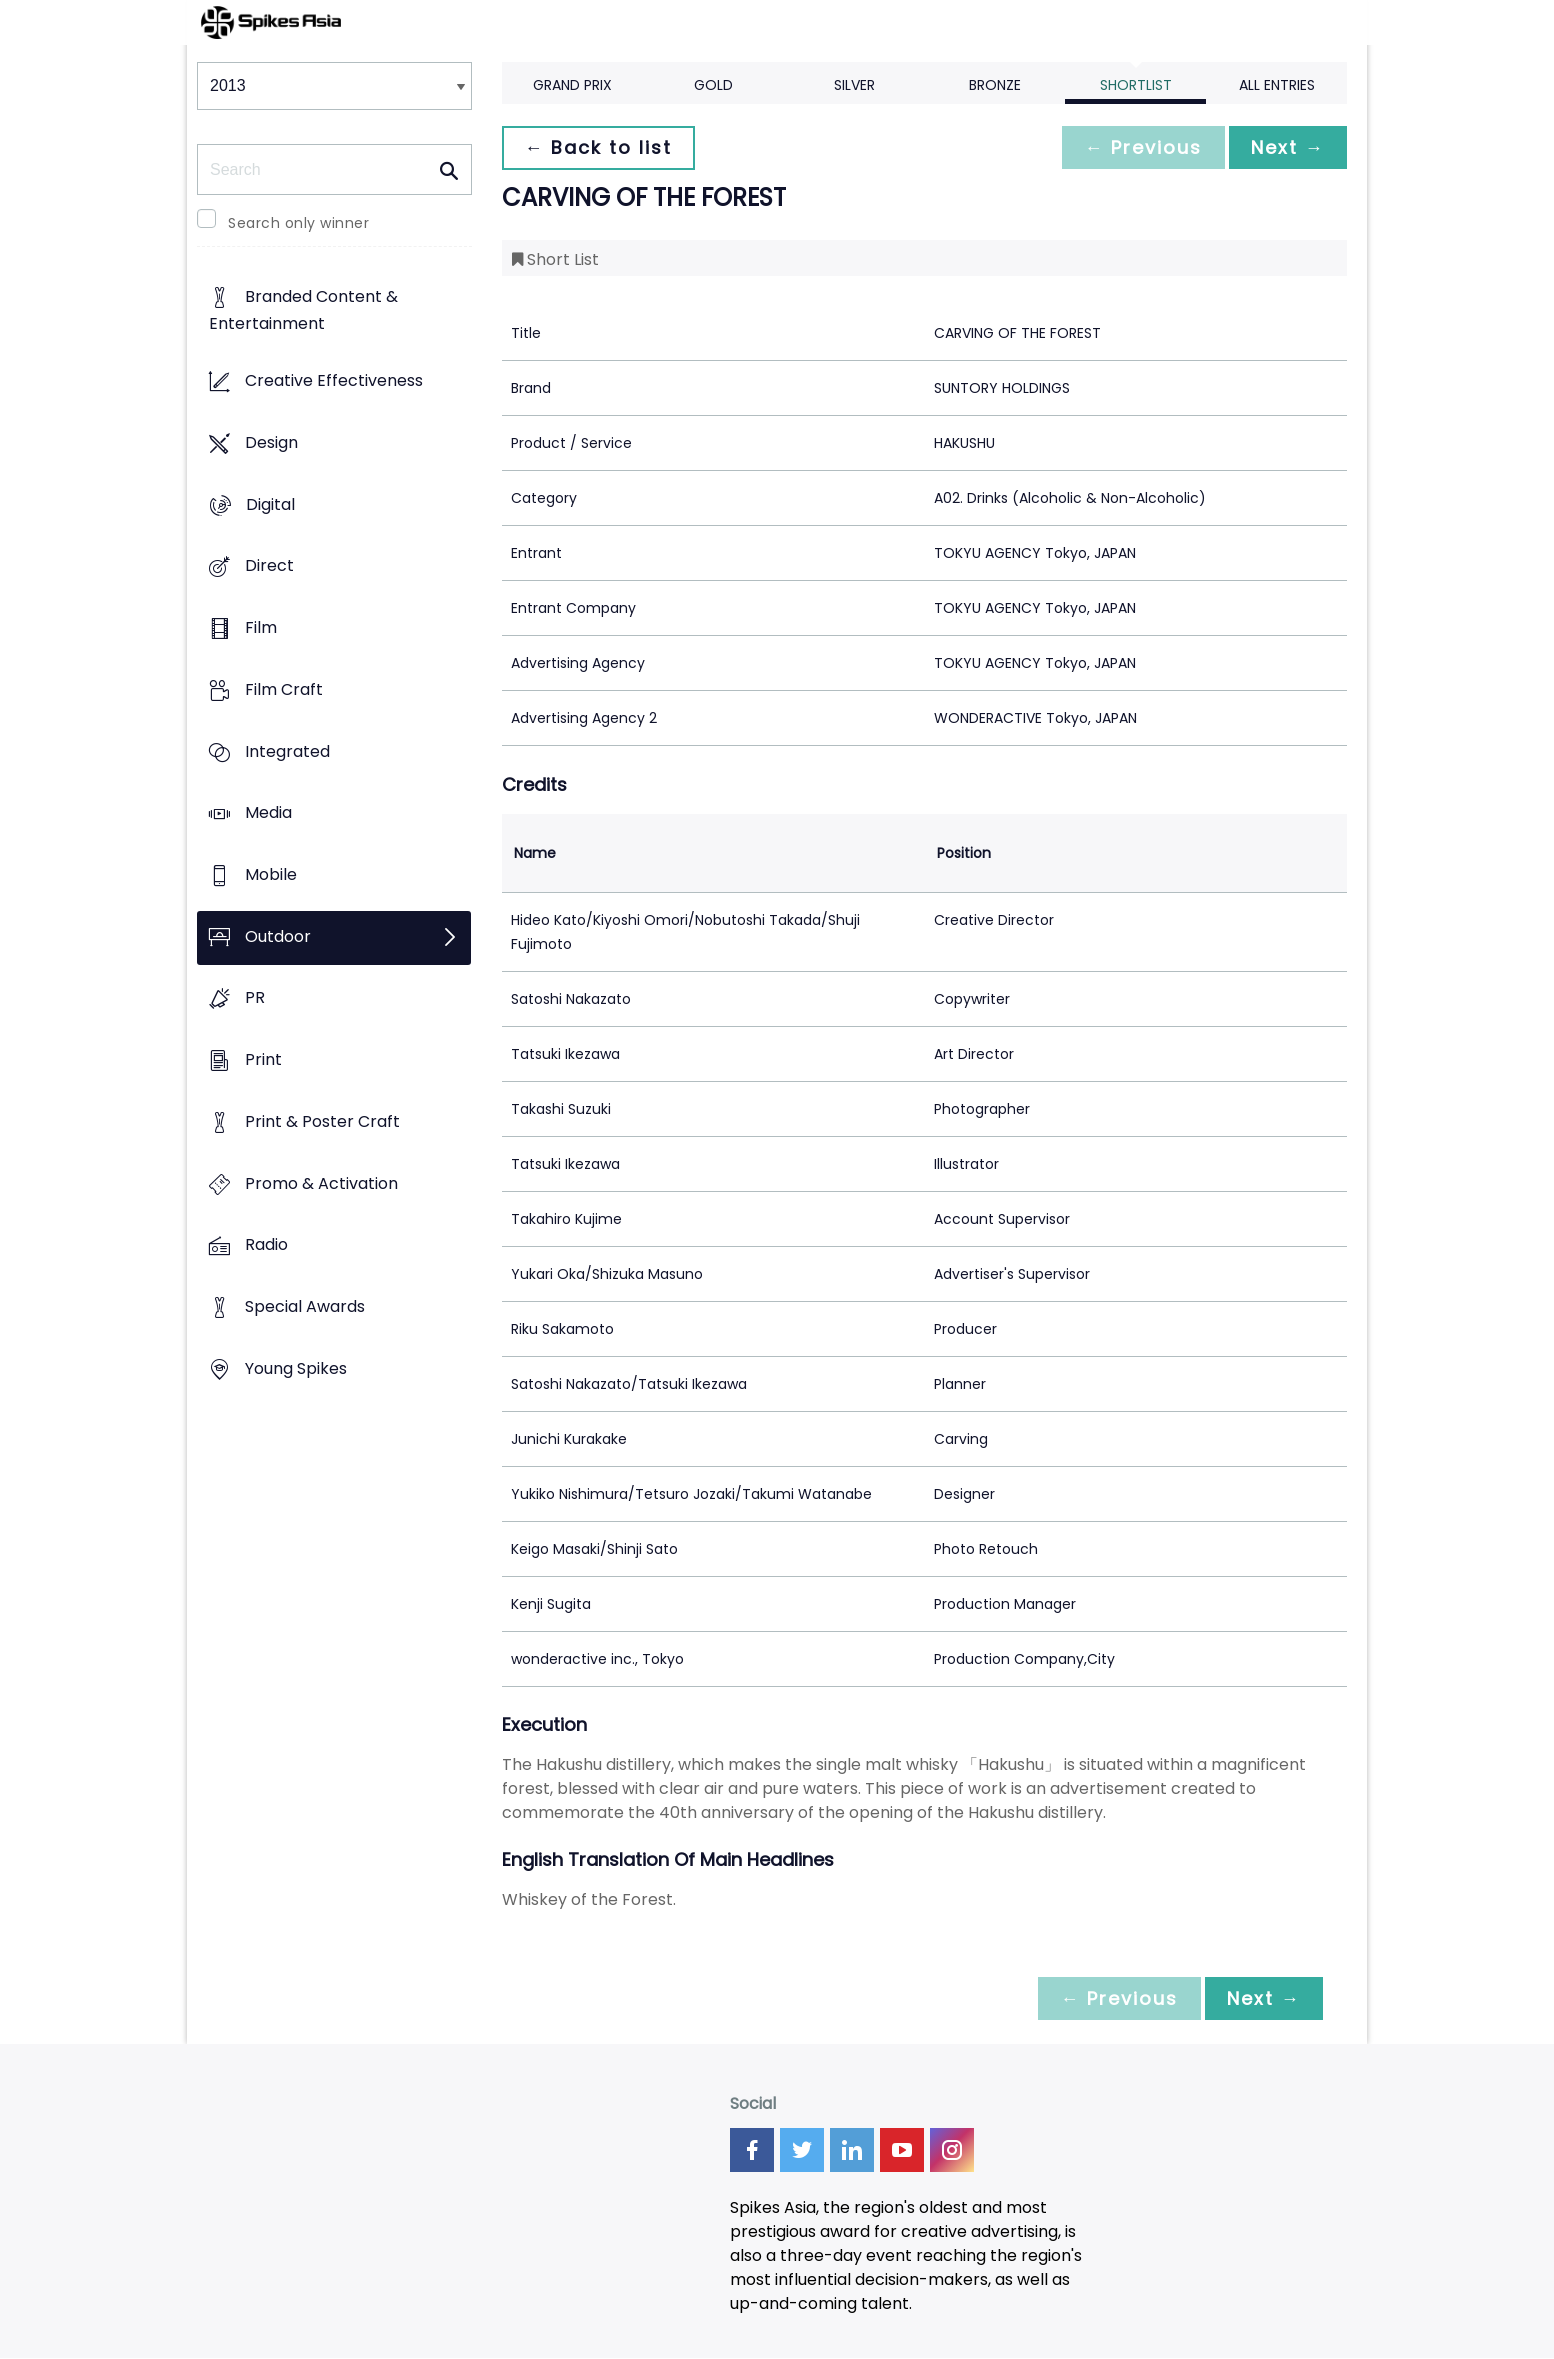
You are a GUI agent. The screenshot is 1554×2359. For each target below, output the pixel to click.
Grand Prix (572, 85)
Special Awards (305, 1307)
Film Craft (284, 689)
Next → (1286, 147)
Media (268, 813)
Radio (266, 1245)
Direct (269, 566)
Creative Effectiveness (334, 381)
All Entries (1277, 85)
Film (261, 627)
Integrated (287, 751)
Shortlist (1136, 85)
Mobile (271, 874)
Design (271, 442)
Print (263, 1060)
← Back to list (600, 147)
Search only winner (298, 223)
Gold (713, 85)
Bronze (995, 85)
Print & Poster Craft (322, 1121)
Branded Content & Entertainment (303, 311)
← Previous (1138, 147)
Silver (854, 85)
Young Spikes (296, 1368)
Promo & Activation (321, 1183)
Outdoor (278, 936)
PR (255, 998)
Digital (270, 504)
